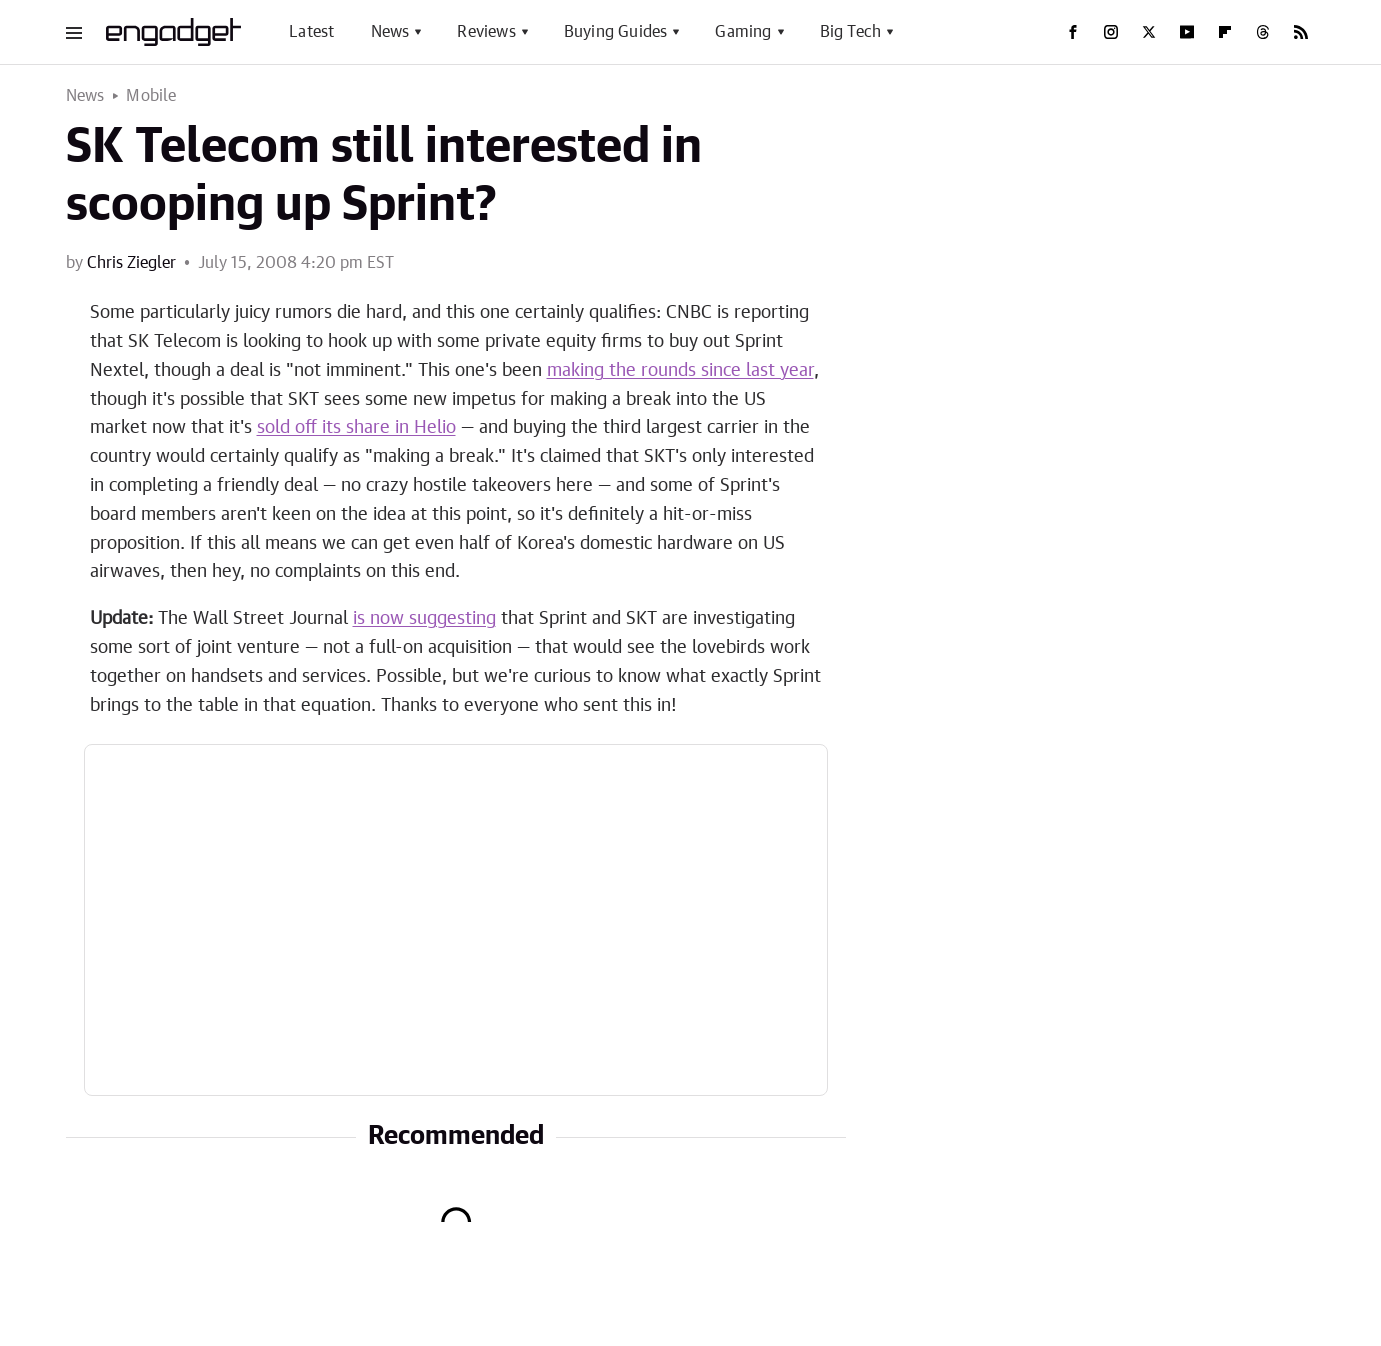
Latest (311, 32)
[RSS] (1301, 32)
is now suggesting (424, 619)
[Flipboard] (1225, 32)
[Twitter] (1149, 32)
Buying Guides (616, 32)
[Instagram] (1111, 32)
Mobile (151, 96)
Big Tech (851, 32)
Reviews (486, 32)
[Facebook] (1073, 32)
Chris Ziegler (131, 263)
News (390, 32)
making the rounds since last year (680, 371)
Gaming (743, 32)
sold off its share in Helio (356, 428)
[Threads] (1263, 32)
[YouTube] (1187, 32)
